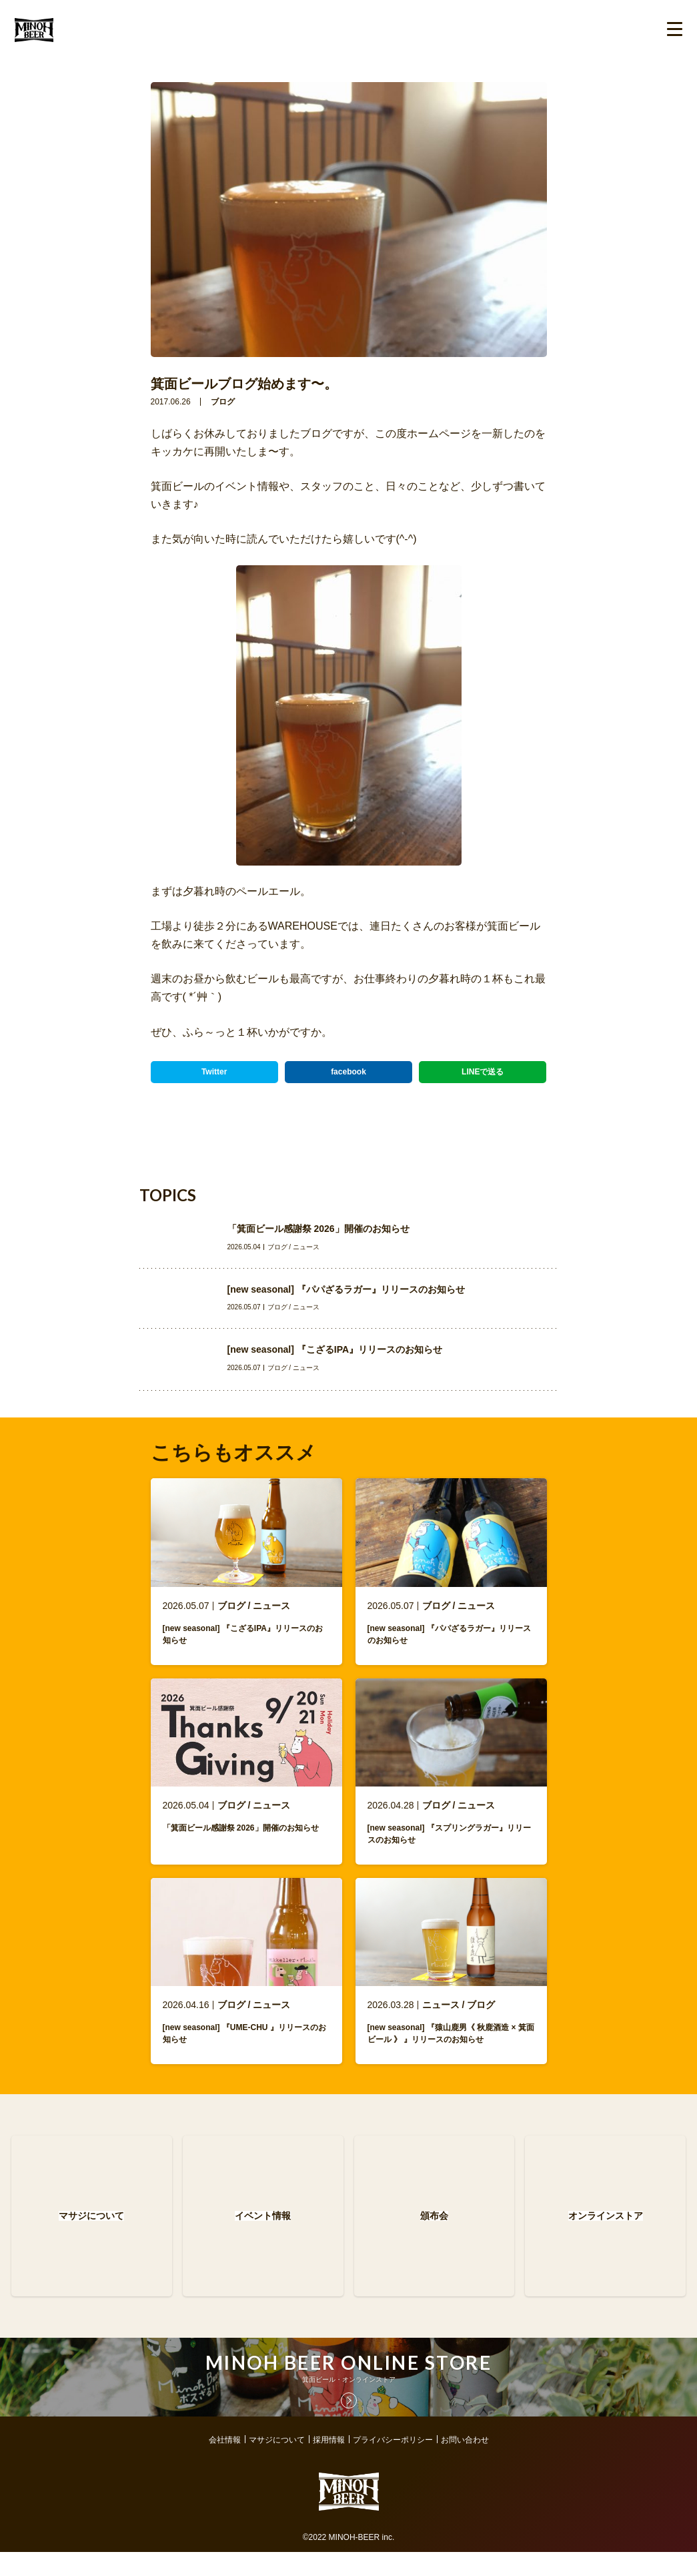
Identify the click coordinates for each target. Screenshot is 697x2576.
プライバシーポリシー (393, 2464)
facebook (348, 1071)
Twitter (214, 1071)
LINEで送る (483, 1071)
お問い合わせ (465, 2464)
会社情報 (225, 2464)
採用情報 (329, 2464)
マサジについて (277, 2464)
